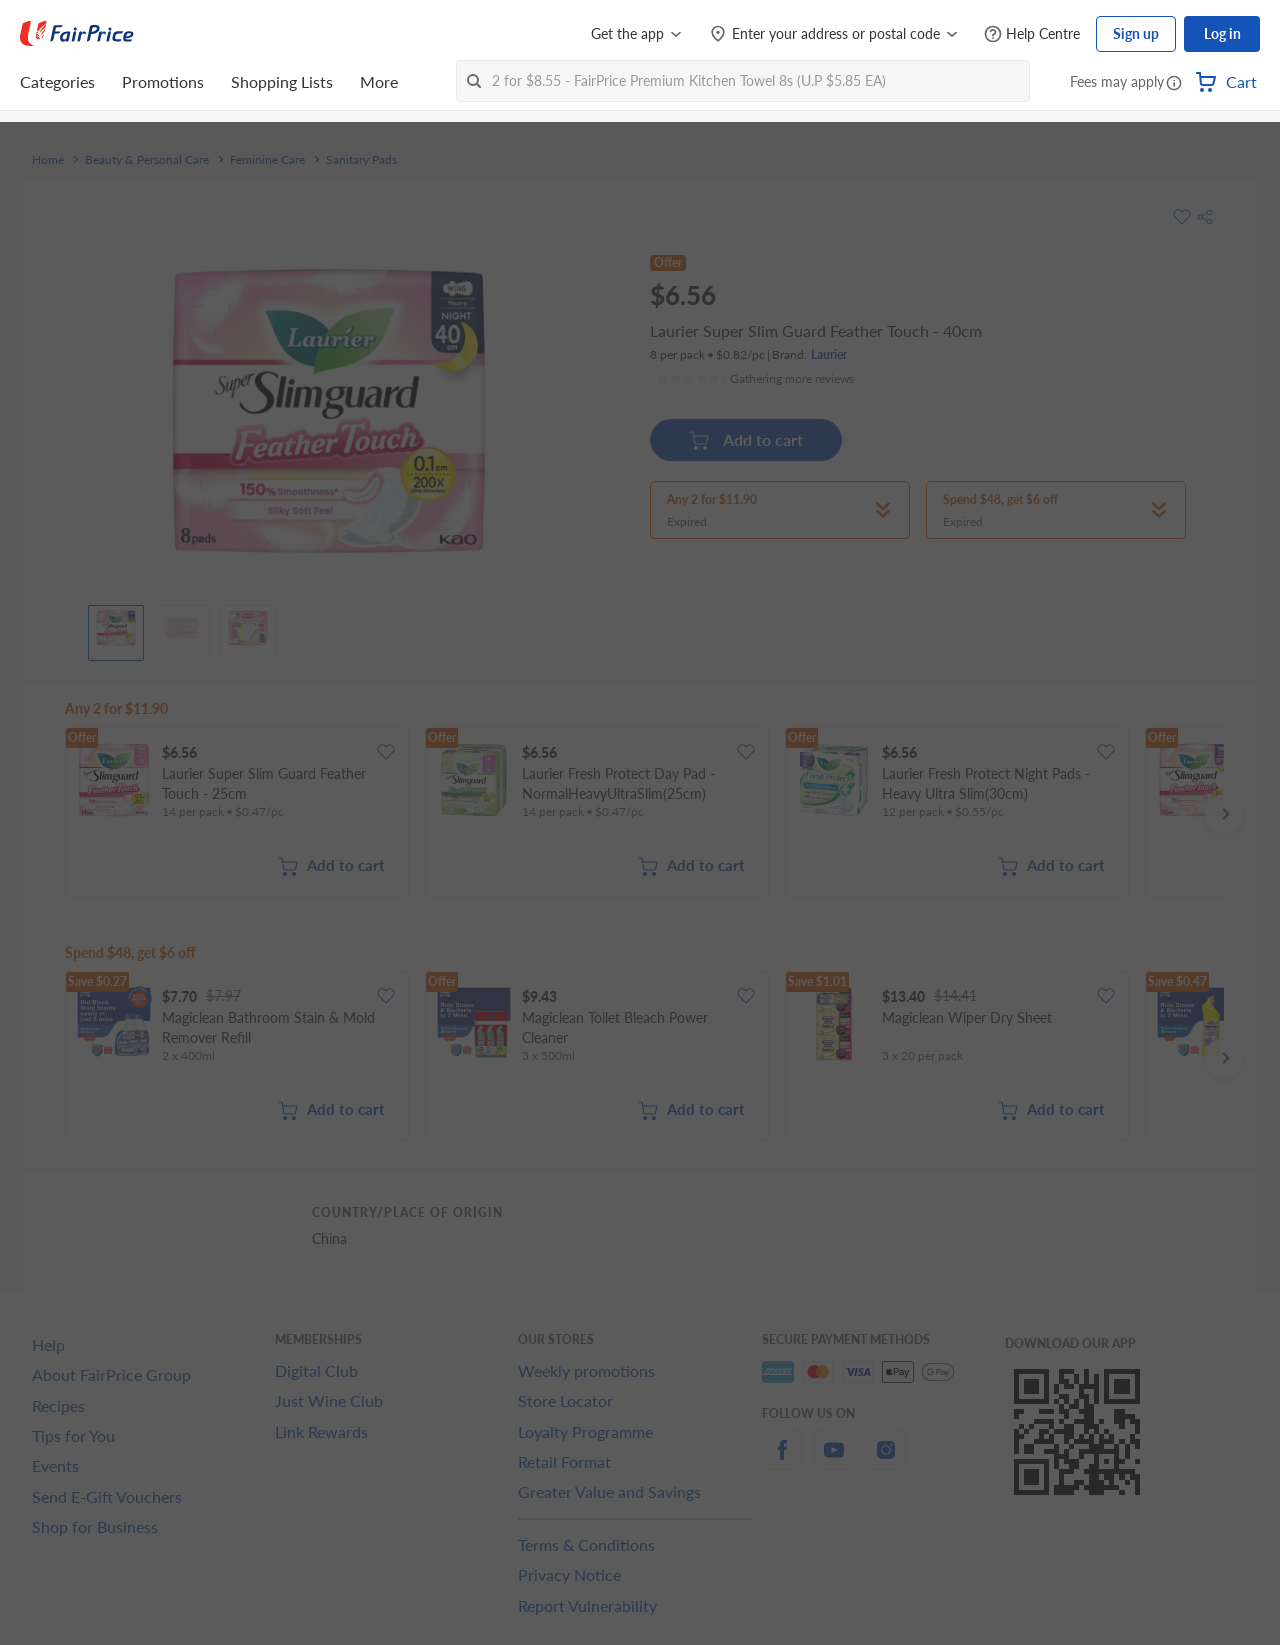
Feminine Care (267, 160)
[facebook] (782, 1461)
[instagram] (886, 1461)
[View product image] (116, 628)
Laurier (829, 354)
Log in (1222, 33)
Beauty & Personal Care (147, 160)
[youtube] (834, 1461)
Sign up (1136, 33)
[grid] (644, 814)
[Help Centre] (1032, 34)
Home (48, 160)
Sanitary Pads (361, 160)
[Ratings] (755, 379)
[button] (1174, 84)
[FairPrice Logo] (77, 34)
